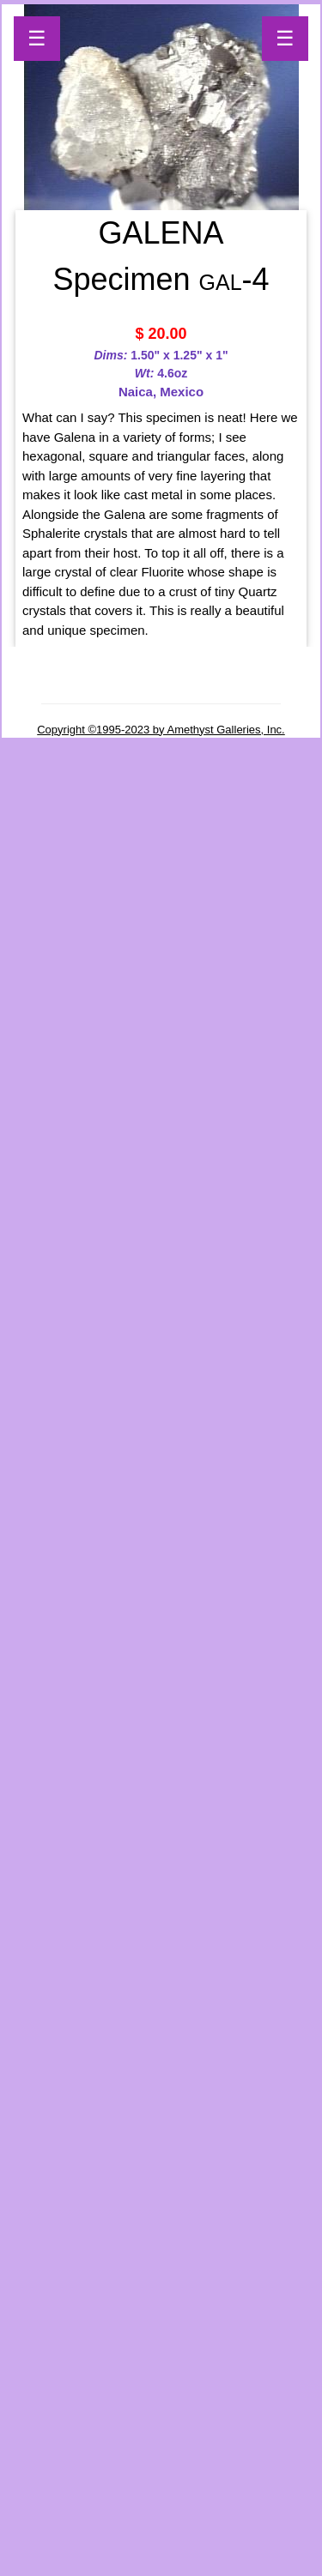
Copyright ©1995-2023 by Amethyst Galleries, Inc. (161, 729)
